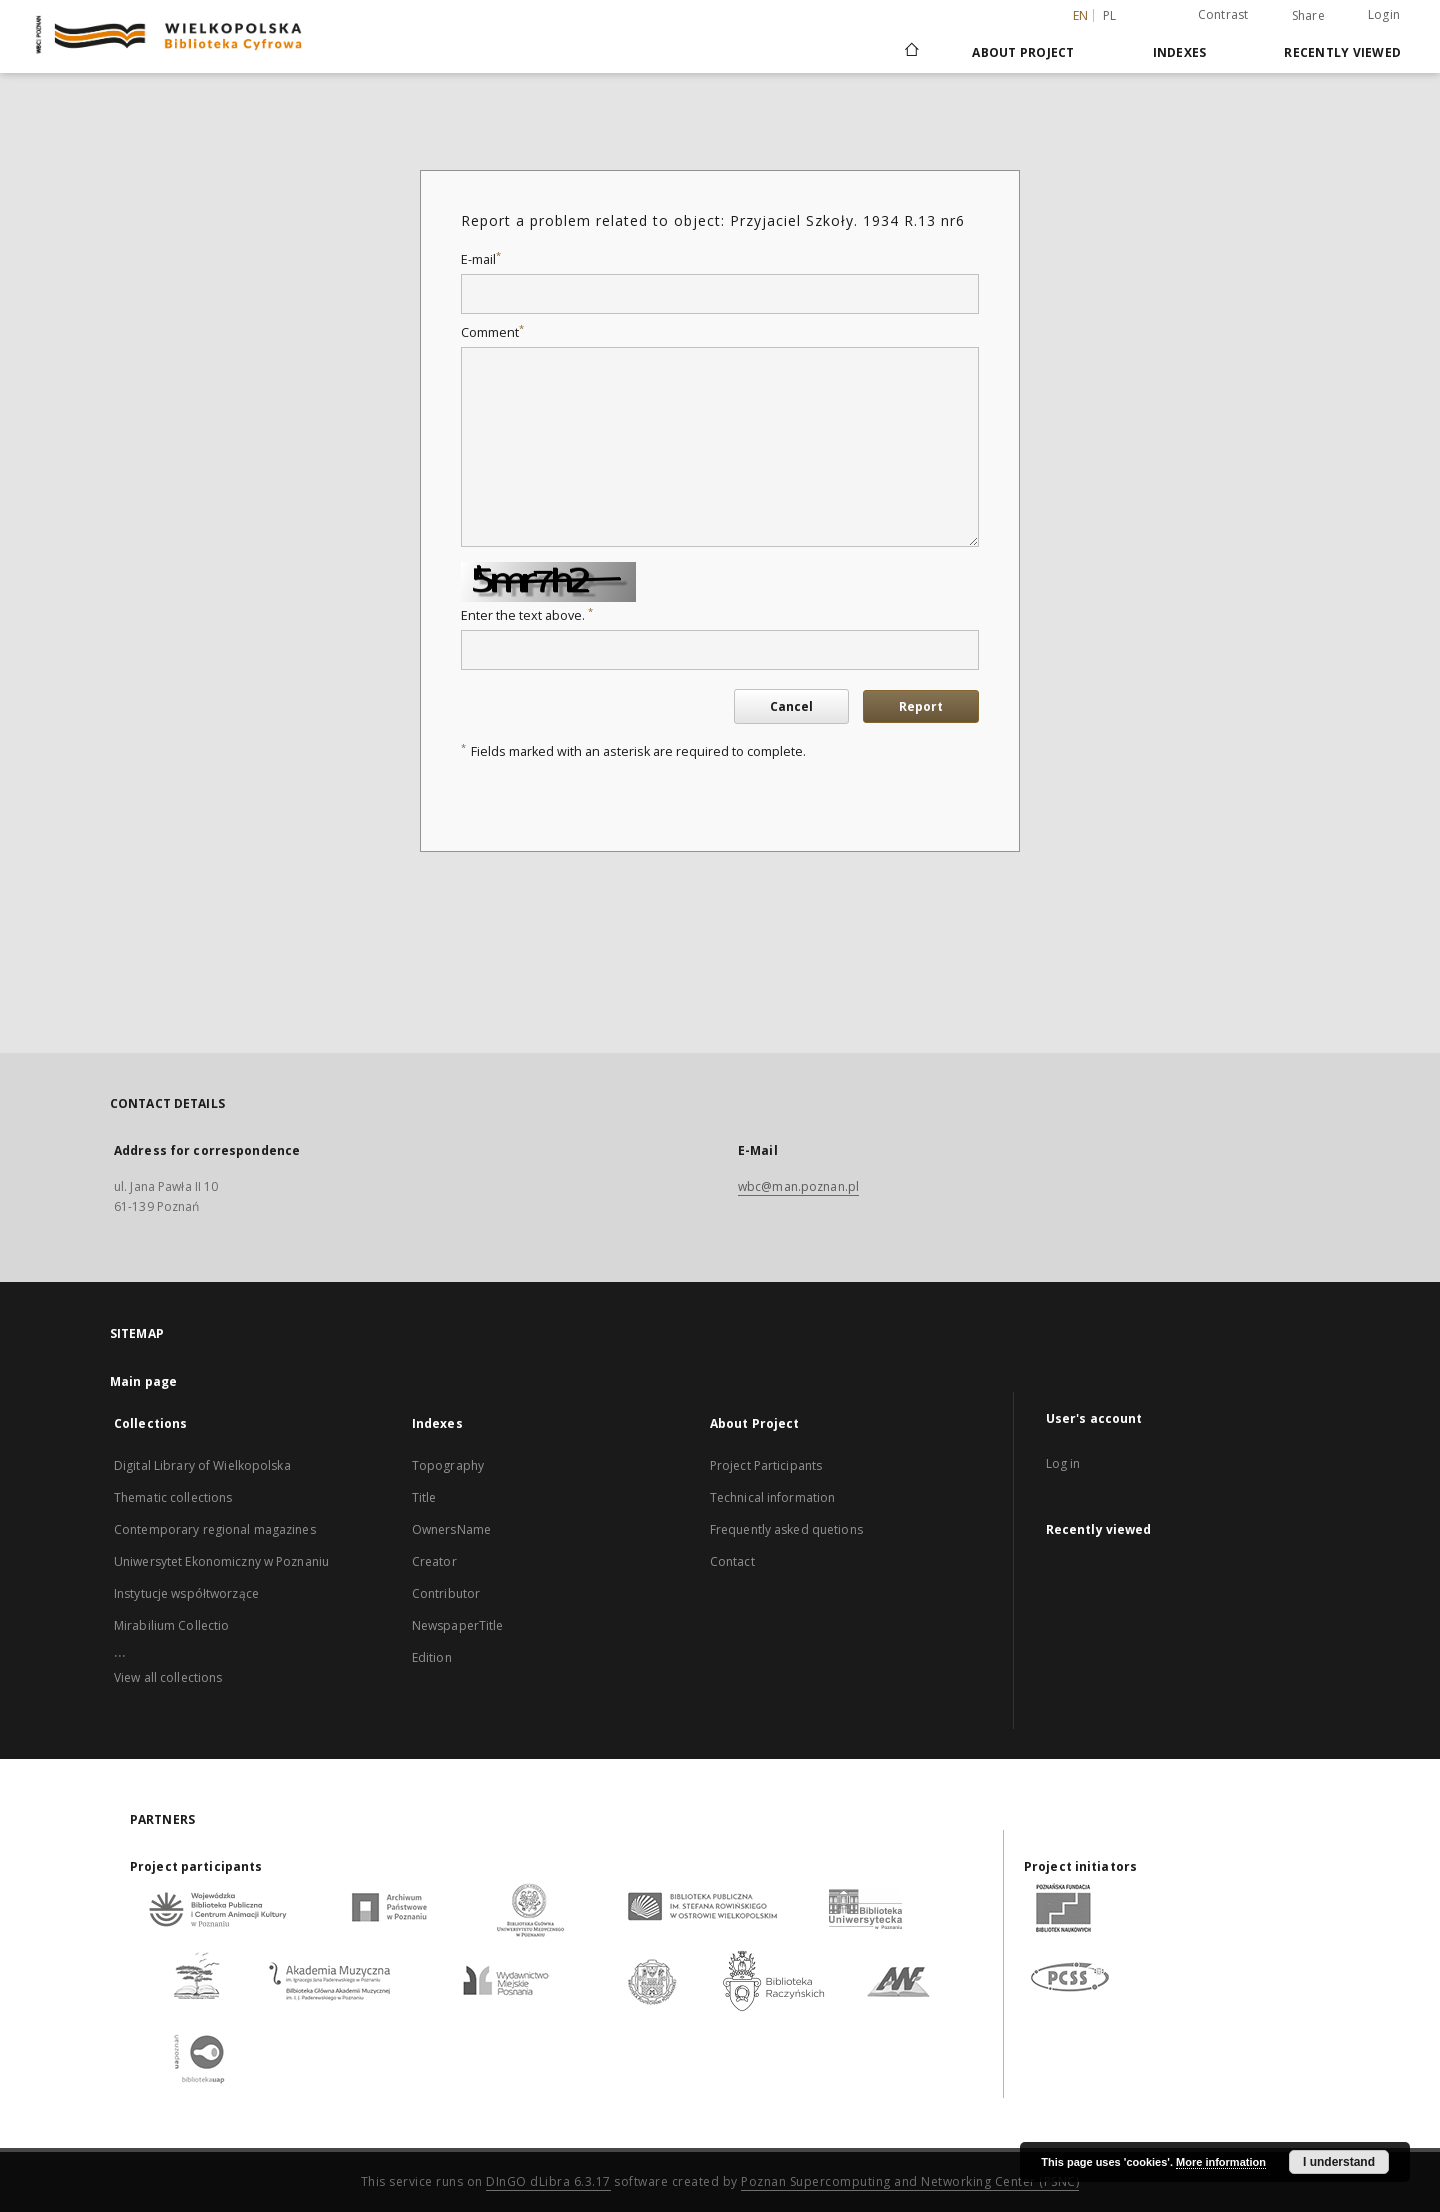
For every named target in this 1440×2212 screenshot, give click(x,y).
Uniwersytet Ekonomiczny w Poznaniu (221, 1561)
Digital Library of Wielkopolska (202, 1465)
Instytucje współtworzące (186, 1593)
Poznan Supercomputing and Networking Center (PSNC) (910, 2181)
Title (424, 1497)
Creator (434, 1561)
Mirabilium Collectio (171, 1625)
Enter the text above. (527, 615)
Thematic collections (173, 1497)
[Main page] (910, 52)
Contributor (446, 1593)
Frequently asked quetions (786, 1529)
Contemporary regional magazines (215, 1529)
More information (1221, 2162)
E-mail (481, 259)
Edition (432, 1657)
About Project (1023, 52)
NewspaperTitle (458, 1625)
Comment (492, 332)
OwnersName (451, 1529)
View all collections (168, 1677)
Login (1384, 14)
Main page (143, 1381)
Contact (732, 1561)
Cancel (791, 706)
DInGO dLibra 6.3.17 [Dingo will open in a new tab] (548, 2181)
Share (1308, 16)
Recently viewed (1342, 52)
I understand (1339, 2162)
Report (921, 706)
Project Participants (766, 1465)
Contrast (1223, 14)
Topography (448, 1465)
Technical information (773, 1497)
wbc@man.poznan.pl (798, 1186)
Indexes (1180, 52)
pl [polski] (1110, 15)
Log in (1063, 1463)
